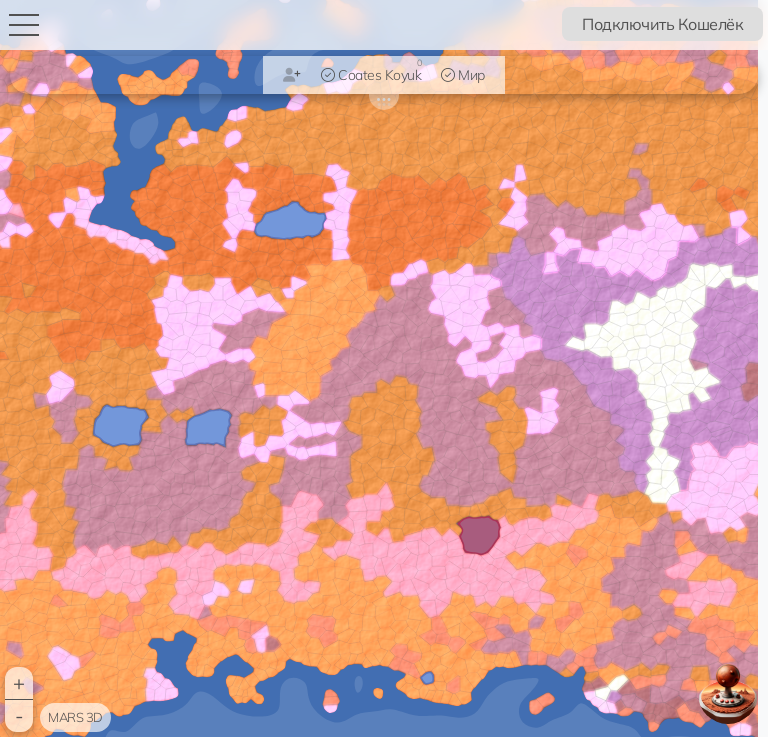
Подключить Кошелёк (662, 24)
